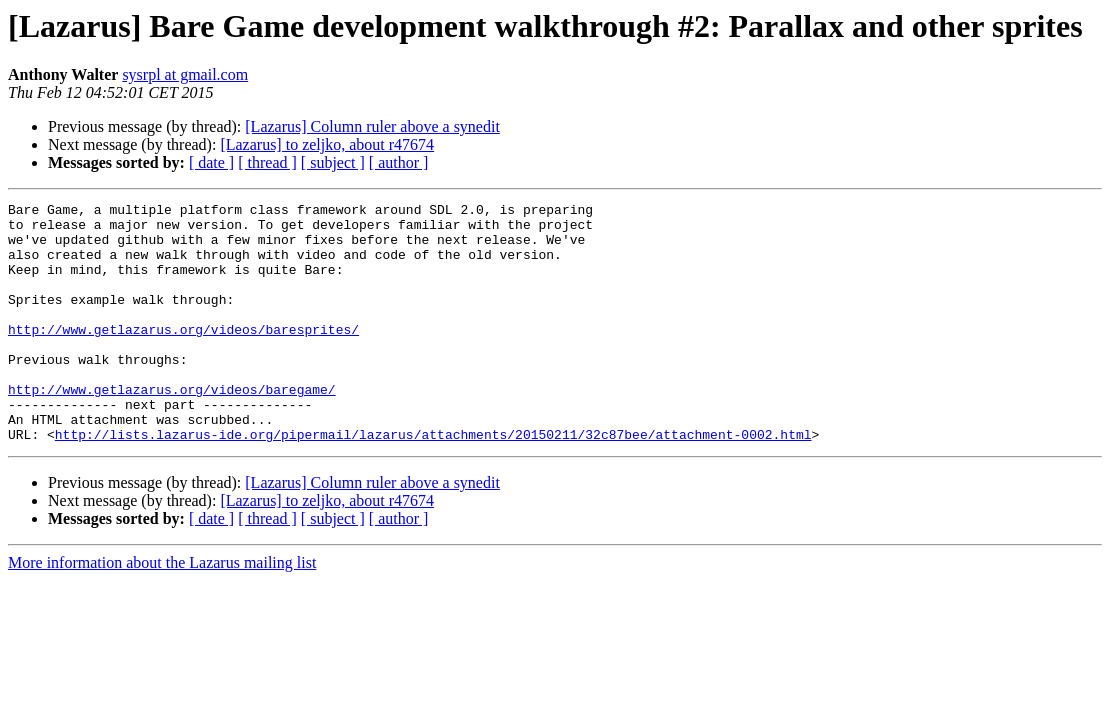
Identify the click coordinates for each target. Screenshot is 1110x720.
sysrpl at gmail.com (185, 74)
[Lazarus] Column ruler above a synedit (372, 126)
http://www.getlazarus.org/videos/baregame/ (172, 428)
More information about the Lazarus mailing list (162, 610)
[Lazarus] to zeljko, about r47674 (327, 144)
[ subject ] (333, 162)
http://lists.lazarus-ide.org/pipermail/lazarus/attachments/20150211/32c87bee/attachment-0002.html (433, 482)
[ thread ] (267, 162)
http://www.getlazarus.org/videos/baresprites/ (183, 356)
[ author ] (399, 162)
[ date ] (211, 162)
